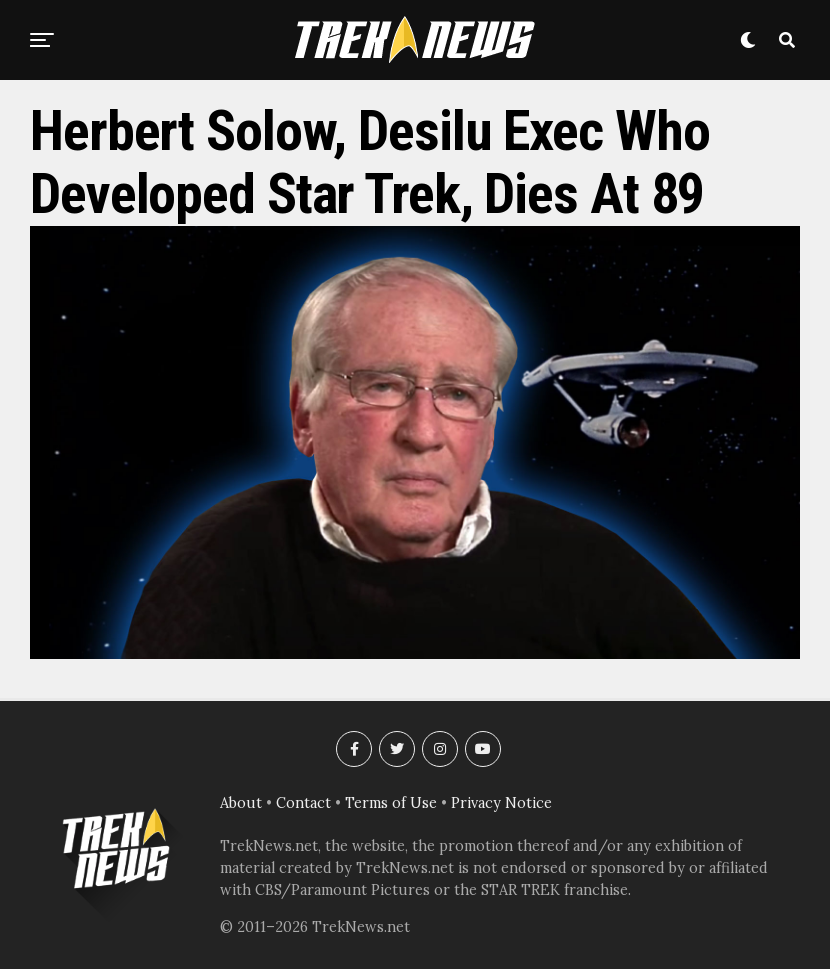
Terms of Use (391, 803)
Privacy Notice (501, 803)
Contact (303, 803)
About (241, 803)
